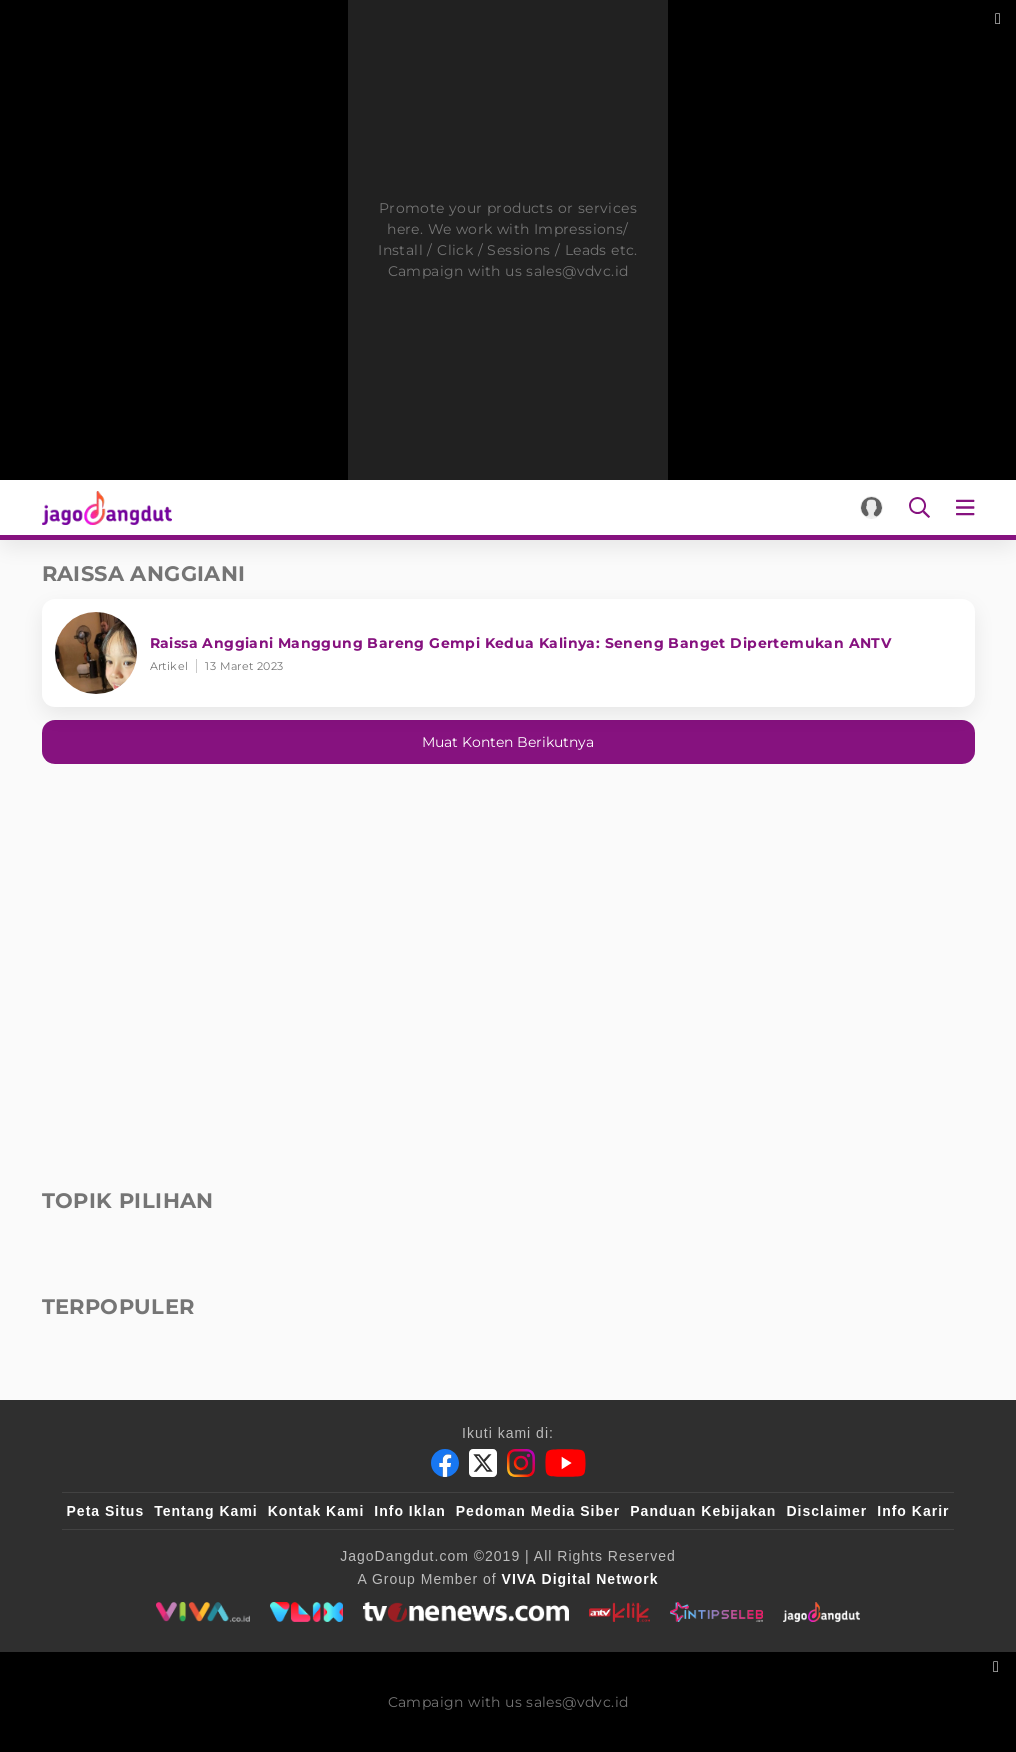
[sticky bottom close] (998, 1664)
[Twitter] (483, 1463)
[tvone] (465, 1612)
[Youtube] (565, 1463)
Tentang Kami (206, 1511)
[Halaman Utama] (103, 507)
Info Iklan (409, 1511)
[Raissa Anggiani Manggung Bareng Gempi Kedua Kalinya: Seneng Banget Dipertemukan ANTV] (508, 653)
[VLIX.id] (307, 1612)
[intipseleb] (716, 1612)
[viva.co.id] (202, 1612)
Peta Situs (106, 1511)
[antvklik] (619, 1612)
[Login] (871, 507)
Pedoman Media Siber (538, 1511)
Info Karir (913, 1511)
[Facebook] (445, 1463)
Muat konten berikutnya (508, 742)
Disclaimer (826, 1511)
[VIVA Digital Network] (580, 1579)
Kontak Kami (316, 1511)
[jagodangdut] (821, 1612)
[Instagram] (521, 1463)
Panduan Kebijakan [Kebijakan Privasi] (703, 1511)
